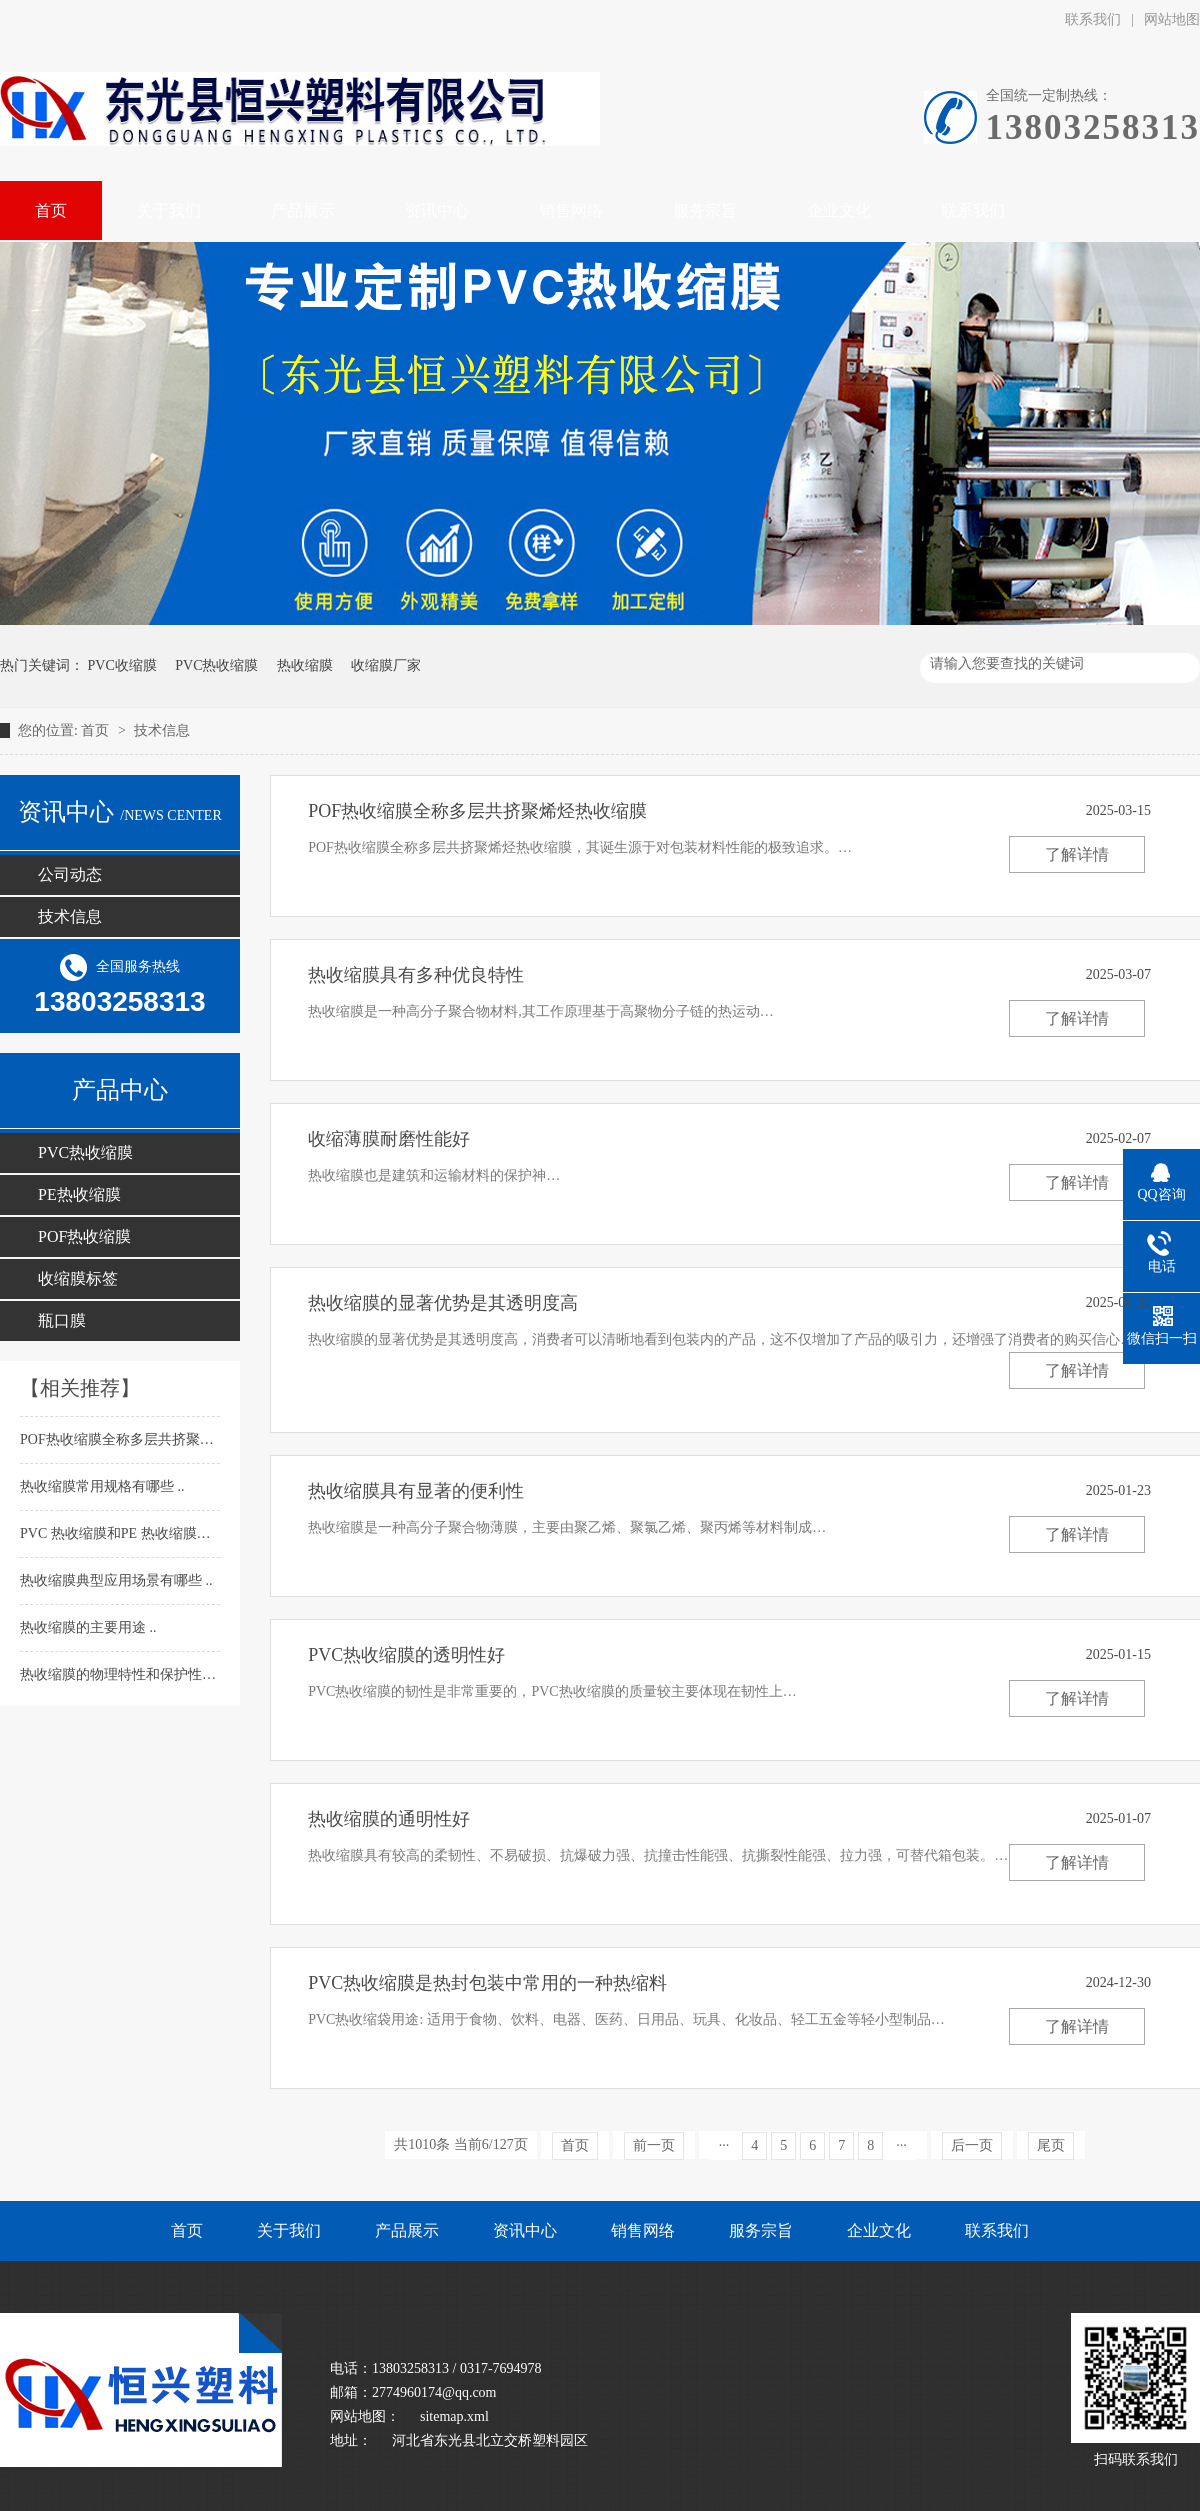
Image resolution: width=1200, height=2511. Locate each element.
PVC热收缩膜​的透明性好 (406, 1655)
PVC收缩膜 (122, 665)
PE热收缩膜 (79, 1194)
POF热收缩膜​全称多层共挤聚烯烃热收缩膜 (153, 1439)
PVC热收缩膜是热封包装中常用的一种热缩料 (487, 1983)
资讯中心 (525, 2230)
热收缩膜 (305, 665)
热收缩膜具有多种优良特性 (416, 975)
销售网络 (643, 2230)
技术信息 (162, 730)
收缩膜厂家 (386, 665)
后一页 (972, 2145)
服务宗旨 (761, 2230)
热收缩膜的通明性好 (389, 1819)
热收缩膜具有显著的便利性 (416, 1491)
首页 (97, 730)
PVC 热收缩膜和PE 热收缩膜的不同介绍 (145, 1533)
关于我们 (289, 2230)
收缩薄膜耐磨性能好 (389, 1139)
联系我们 (1093, 19)
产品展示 (407, 2230)
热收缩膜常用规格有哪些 (99, 1486)
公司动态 (70, 874)
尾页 (1051, 2145)
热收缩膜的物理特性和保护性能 (120, 1674)
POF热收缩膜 (84, 1236)
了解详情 (1077, 854)
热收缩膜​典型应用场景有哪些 (113, 1580)
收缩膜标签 (78, 1278)
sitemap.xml (454, 2416)
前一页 (654, 2145)
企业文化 (879, 2230)
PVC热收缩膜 (216, 665)
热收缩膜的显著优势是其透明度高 (443, 1303)
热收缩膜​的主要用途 (85, 1627)
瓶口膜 (62, 1320)
